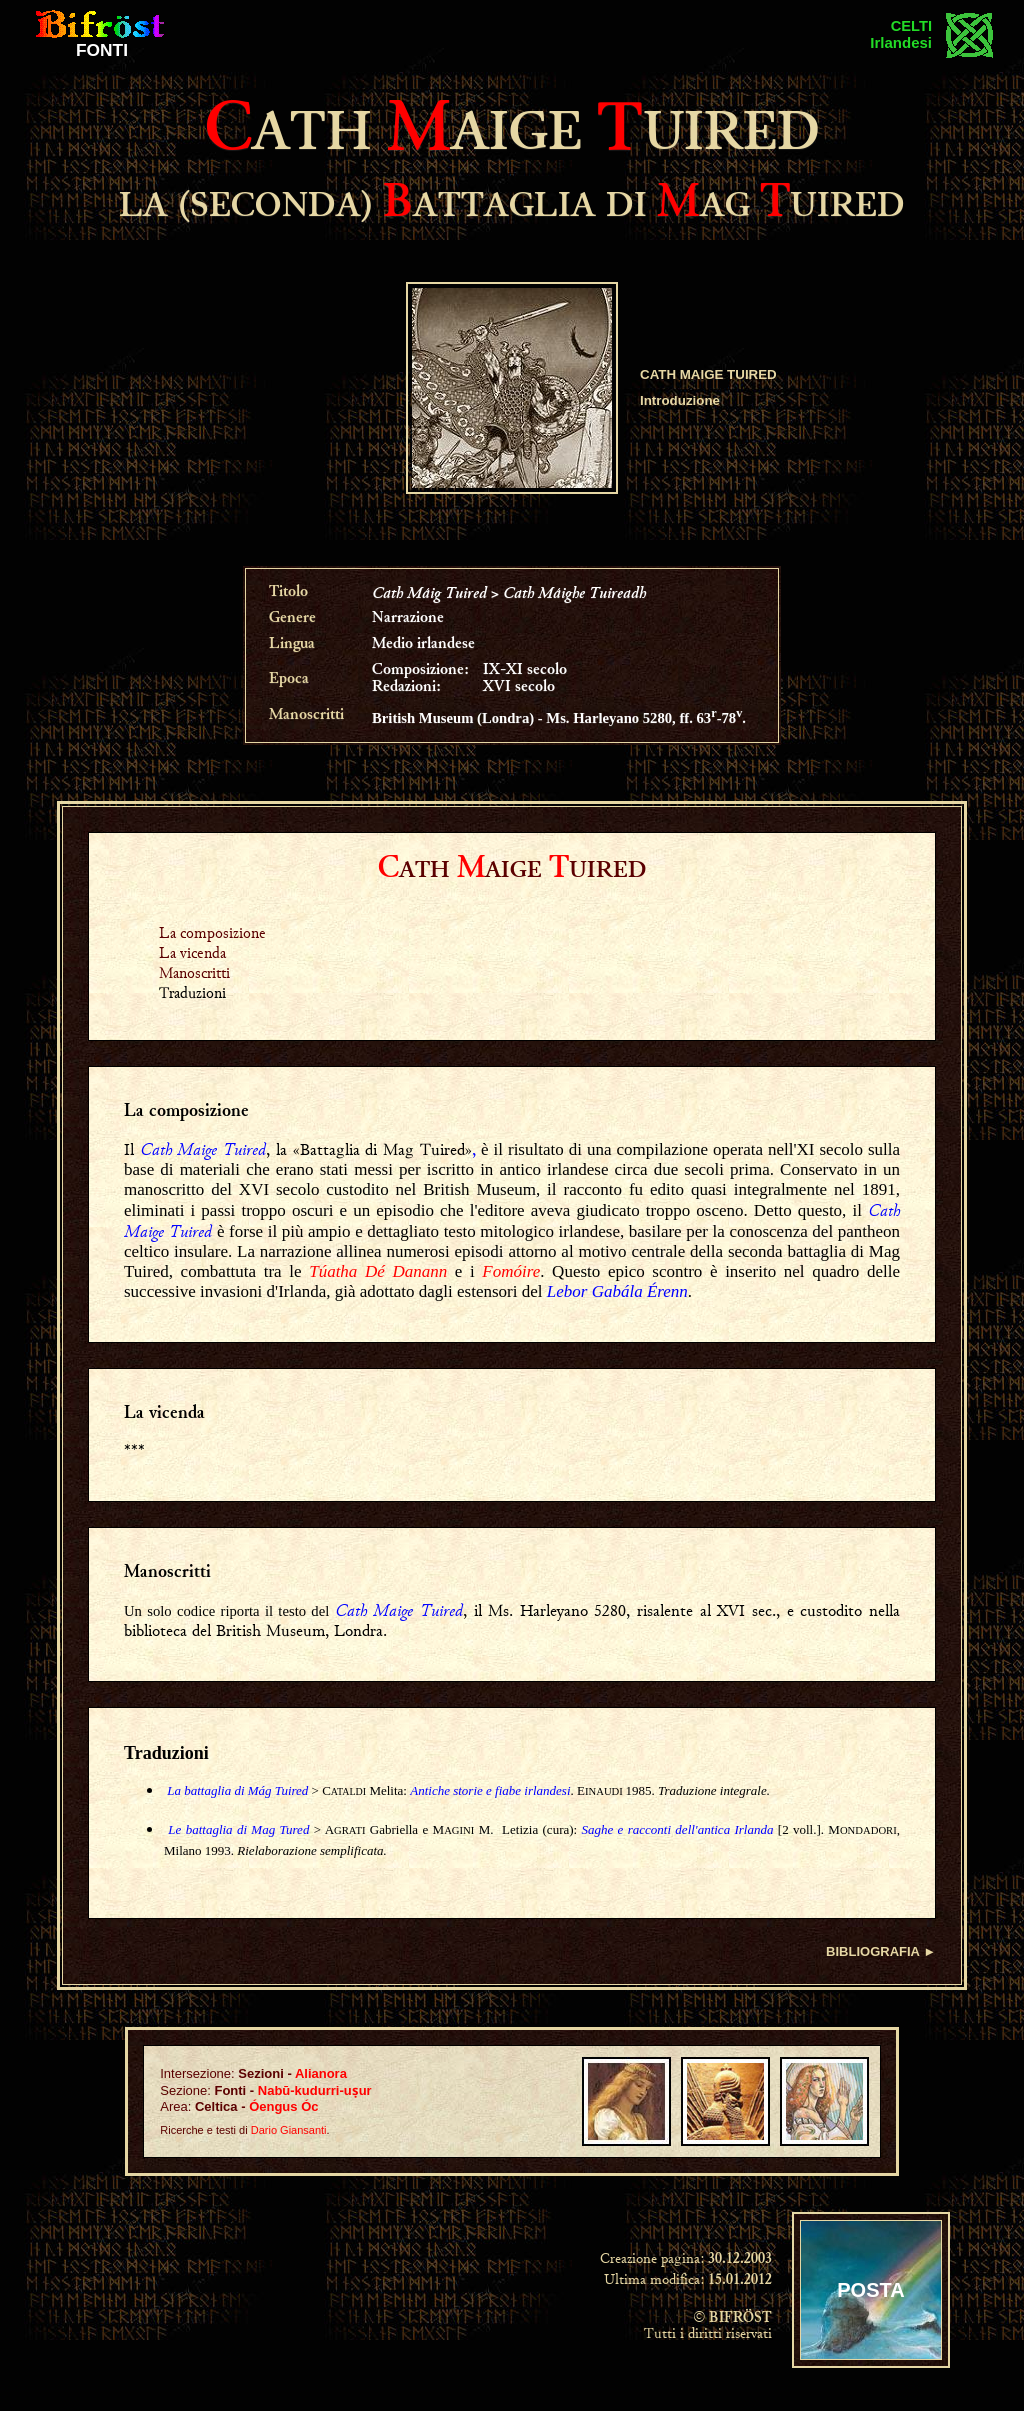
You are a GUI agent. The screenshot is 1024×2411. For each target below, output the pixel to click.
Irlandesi (901, 42)
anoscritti (175, 1573)
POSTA (870, 2290)
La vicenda (192, 952)
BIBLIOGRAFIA (872, 1951)
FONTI (102, 50)
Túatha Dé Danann (378, 1271)
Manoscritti (194, 972)
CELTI (911, 26)
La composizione (212, 932)
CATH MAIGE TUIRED (708, 374)
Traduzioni (166, 1753)
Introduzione (680, 400)
